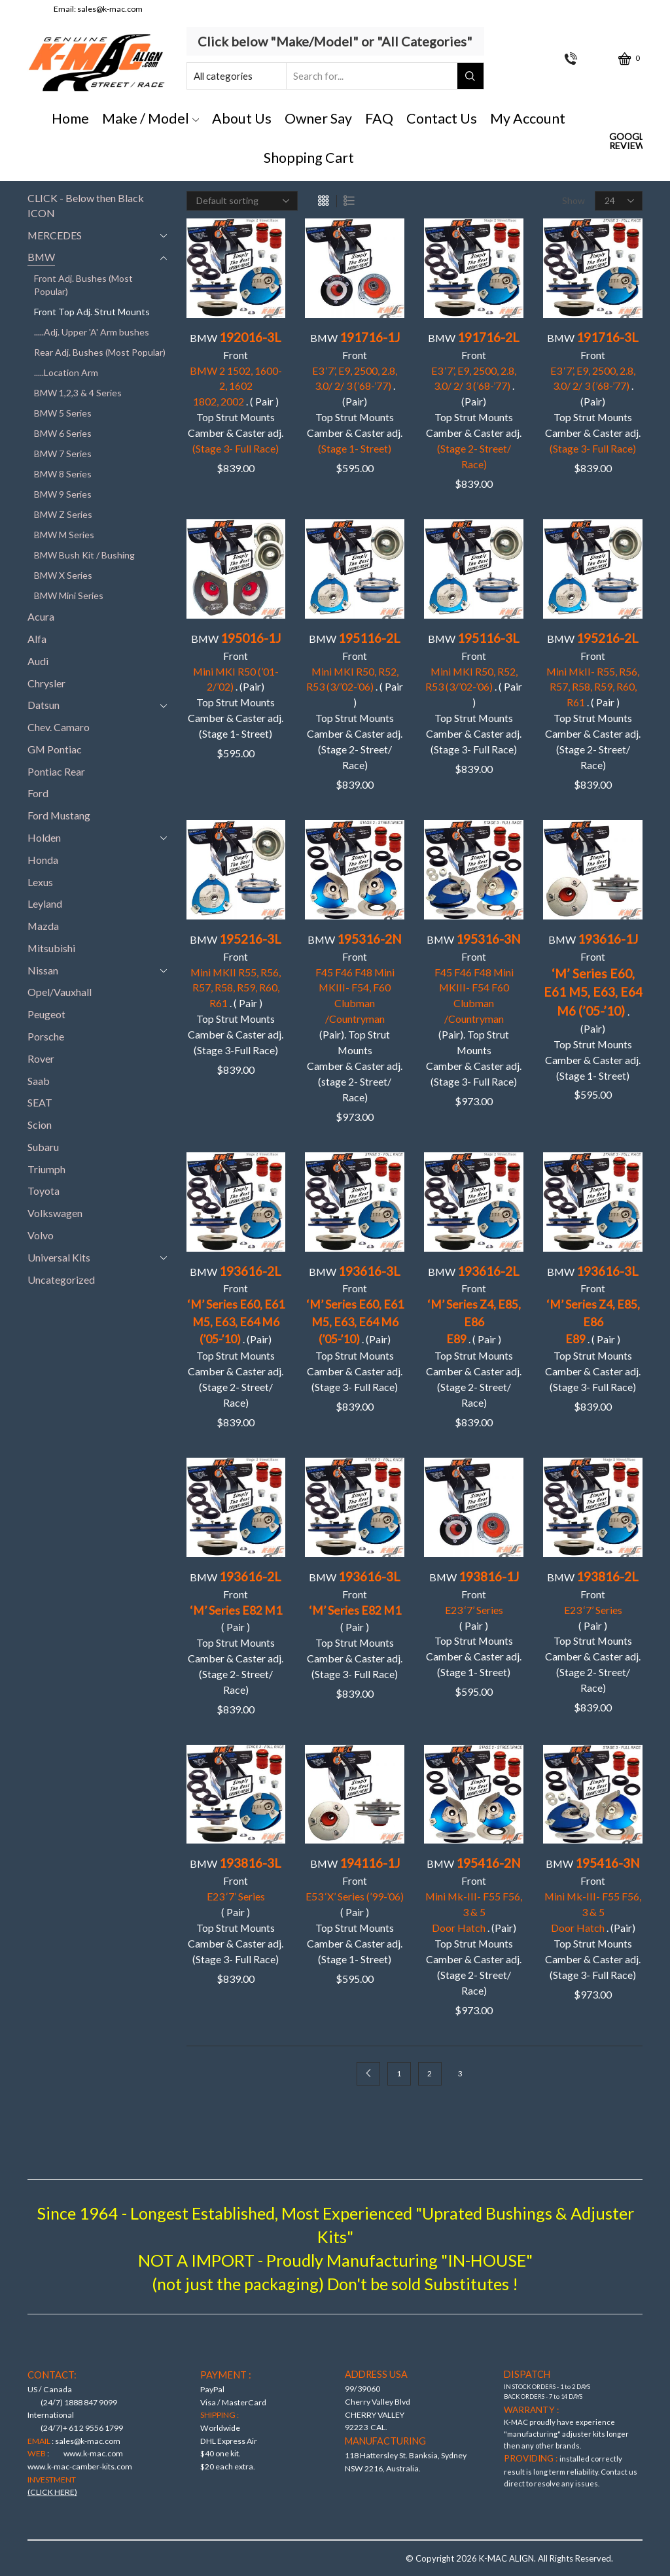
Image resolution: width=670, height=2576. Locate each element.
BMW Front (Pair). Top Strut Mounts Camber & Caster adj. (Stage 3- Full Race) (473, 1009)
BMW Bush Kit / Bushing (84, 554)
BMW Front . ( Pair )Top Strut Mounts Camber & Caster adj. (235, 392)
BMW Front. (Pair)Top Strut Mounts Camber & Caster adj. (354, 392)
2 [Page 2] (429, 2073)
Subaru (43, 1147)
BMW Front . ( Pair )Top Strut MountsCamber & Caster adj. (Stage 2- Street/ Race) (593, 700)
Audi (37, 661)
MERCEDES (54, 235)
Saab (38, 1080)
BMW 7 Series (63, 453)
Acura (40, 616)
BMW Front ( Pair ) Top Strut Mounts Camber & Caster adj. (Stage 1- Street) (355, 1910)
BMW (41, 256)
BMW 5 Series (63, 413)
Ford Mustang (58, 815)
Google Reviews (626, 141)
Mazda (43, 925)
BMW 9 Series (63, 494)
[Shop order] (242, 201)
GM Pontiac (54, 749)
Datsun (43, 704)
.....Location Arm (66, 372)
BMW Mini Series (68, 595)
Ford (37, 793)
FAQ (379, 118)
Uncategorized (61, 1279)
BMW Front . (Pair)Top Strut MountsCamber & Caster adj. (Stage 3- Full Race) (355, 1328)
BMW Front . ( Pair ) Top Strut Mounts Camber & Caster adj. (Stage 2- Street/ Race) (354, 700)
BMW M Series (64, 534)
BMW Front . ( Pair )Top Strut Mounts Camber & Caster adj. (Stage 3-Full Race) (235, 993)
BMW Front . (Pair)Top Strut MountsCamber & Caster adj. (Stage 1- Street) (593, 1006)
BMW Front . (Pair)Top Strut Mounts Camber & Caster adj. (473, 400)
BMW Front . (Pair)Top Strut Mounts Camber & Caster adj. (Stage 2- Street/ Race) (236, 1336)
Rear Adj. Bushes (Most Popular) (100, 352)
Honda (42, 859)
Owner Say (318, 118)
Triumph (46, 1169)
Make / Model (151, 118)
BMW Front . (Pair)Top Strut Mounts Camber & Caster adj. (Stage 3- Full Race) (592, 1917)
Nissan (42, 970)
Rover (40, 1058)
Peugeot (46, 1014)
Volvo (40, 1235)
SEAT (39, 1102)
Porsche (45, 1036)
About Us (242, 118)
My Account (527, 118)
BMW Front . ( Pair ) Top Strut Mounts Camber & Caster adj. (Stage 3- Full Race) (473, 692)
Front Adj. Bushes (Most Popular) (83, 285)
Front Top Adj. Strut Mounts (92, 311)
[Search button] (470, 76)
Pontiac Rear (56, 771)
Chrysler (46, 683)
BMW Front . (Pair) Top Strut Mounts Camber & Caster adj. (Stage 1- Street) (235, 685)
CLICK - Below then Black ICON (85, 205)
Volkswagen (54, 1213)
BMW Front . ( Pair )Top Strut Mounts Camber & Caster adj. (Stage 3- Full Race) (593, 1328)
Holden (44, 837)
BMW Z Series (63, 514)
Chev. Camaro (58, 727)
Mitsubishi (51, 948)
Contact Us (441, 118)
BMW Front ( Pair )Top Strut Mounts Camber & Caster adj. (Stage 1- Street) (473, 1623)
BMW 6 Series (63, 433)
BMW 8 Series (63, 473)
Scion (39, 1124)
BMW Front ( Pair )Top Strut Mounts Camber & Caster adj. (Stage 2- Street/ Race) (235, 1632)
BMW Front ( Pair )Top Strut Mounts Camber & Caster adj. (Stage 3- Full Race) (354, 1624)
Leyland (44, 903)
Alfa (36, 638)
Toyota (43, 1190)
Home (70, 118)
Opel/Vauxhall (59, 992)
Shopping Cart (309, 157)
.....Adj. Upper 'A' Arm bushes (91, 331)
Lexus (40, 882)
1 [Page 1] (399, 2073)
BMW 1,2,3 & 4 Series (78, 392)
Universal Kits (58, 1257)
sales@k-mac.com (110, 9)
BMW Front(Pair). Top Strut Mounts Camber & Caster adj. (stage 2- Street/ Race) (354, 1017)
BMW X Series (63, 575)
